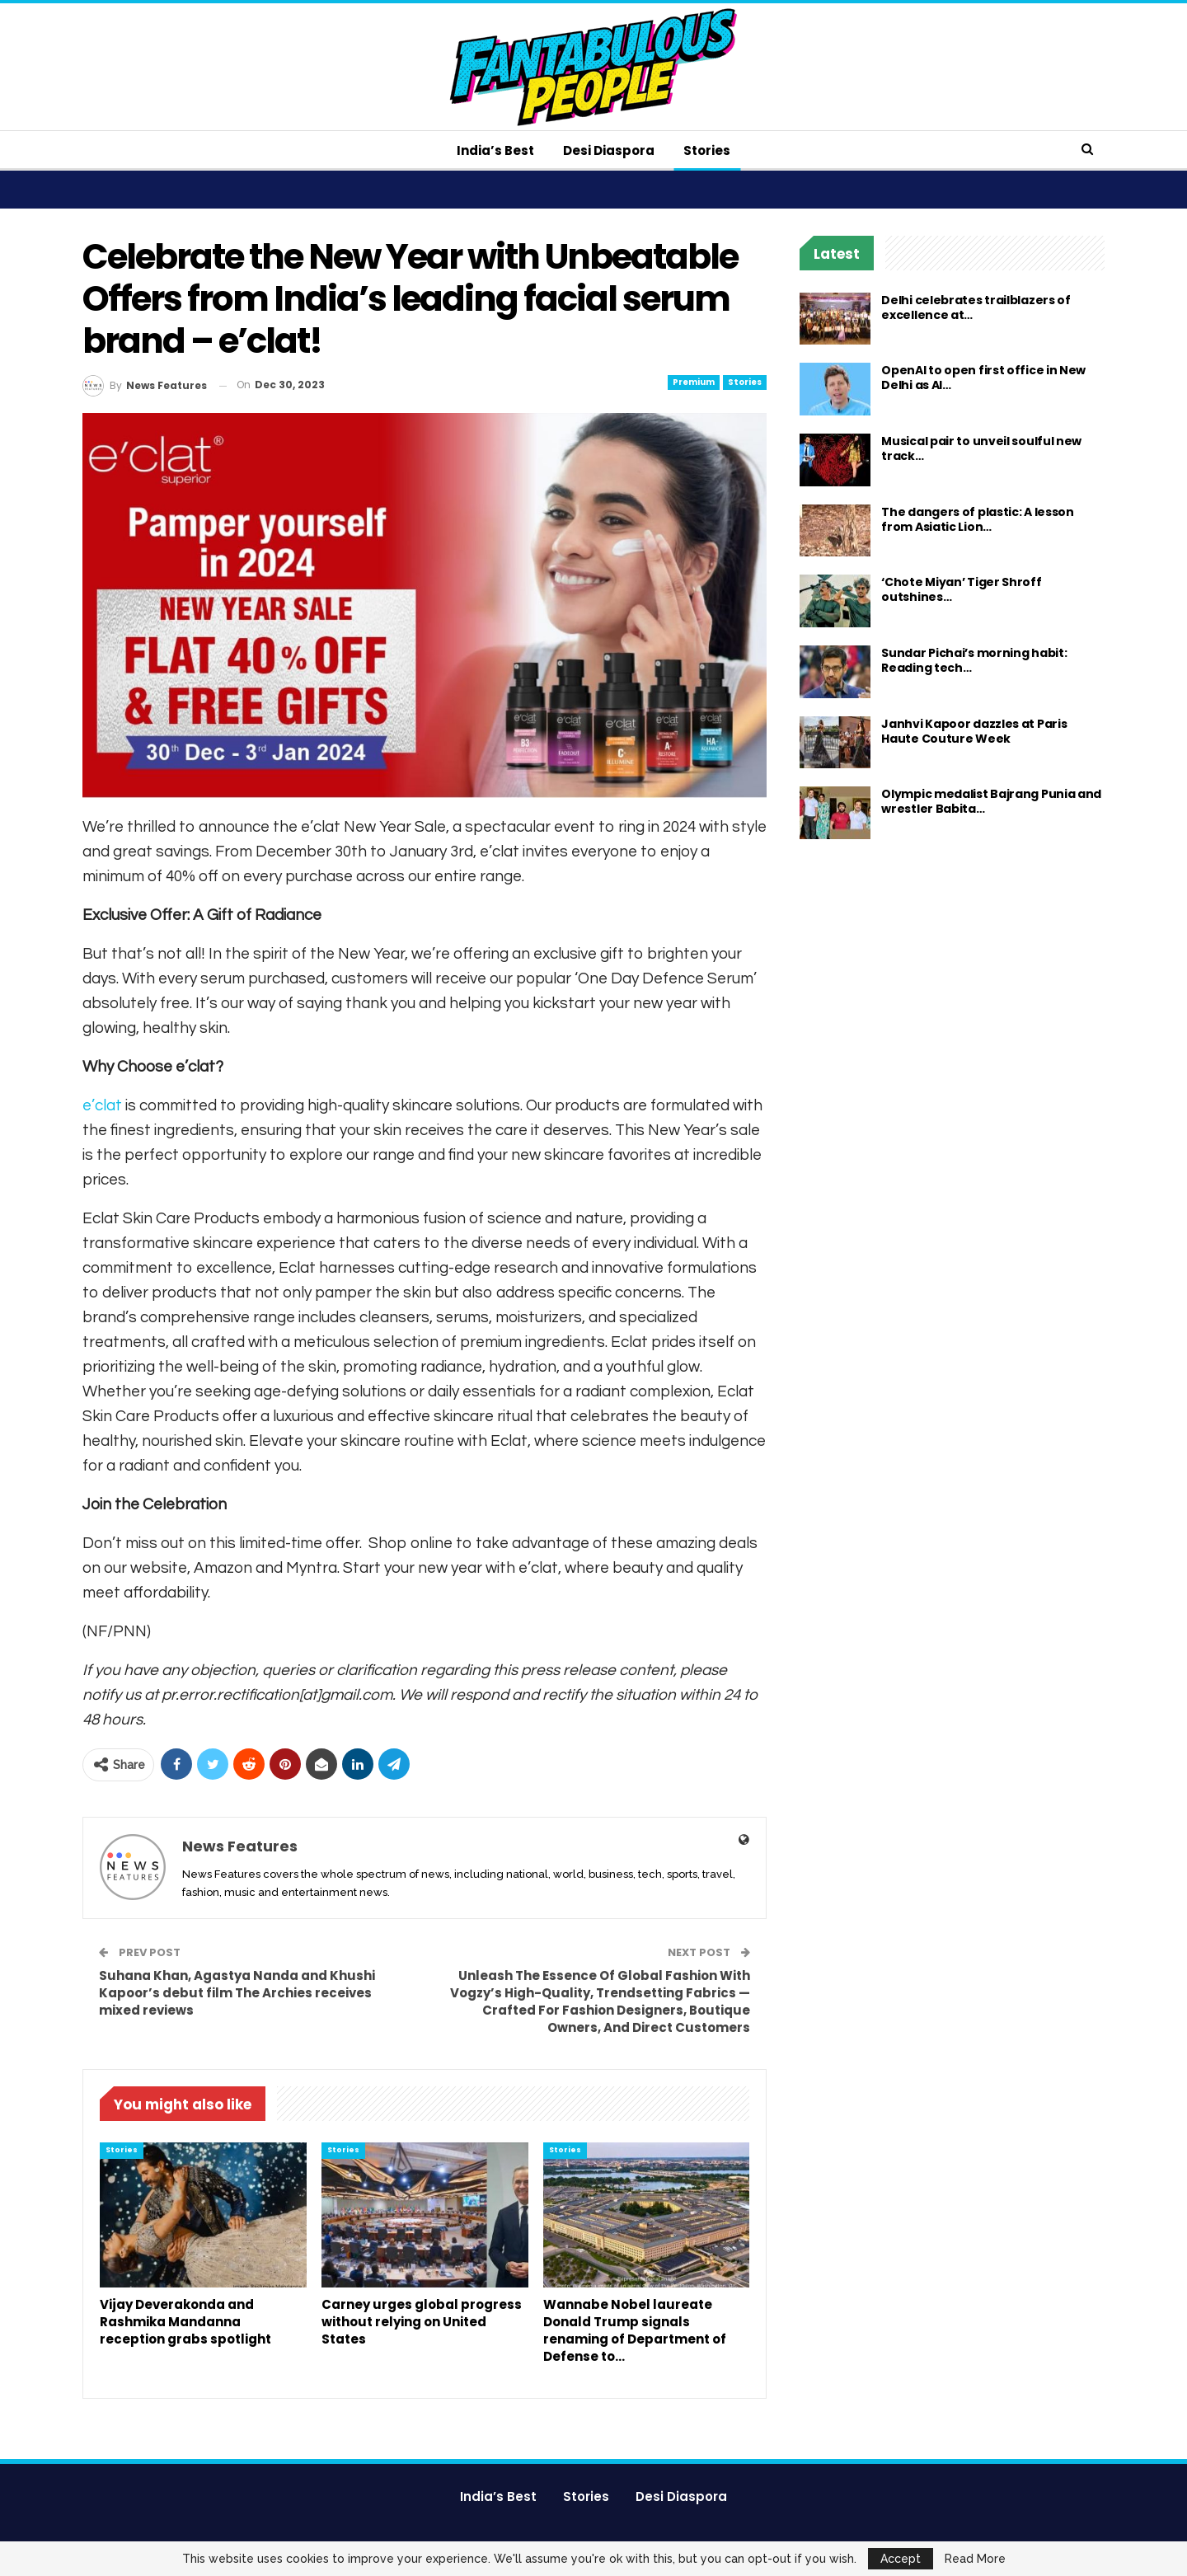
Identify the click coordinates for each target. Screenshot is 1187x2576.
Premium (694, 382)
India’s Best (495, 150)
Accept (900, 2558)
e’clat (102, 1105)
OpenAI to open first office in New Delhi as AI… (983, 377)
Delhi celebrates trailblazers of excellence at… (975, 307)
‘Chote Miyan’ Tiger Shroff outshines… (961, 589)
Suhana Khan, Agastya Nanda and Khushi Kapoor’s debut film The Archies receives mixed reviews (237, 1993)
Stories (706, 150)
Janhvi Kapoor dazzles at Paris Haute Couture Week (974, 731)
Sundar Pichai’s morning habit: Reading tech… (974, 660)
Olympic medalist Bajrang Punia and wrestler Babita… (991, 801)
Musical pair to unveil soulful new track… (981, 448)
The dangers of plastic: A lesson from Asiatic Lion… (977, 519)
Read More (975, 2558)
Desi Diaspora (608, 150)
